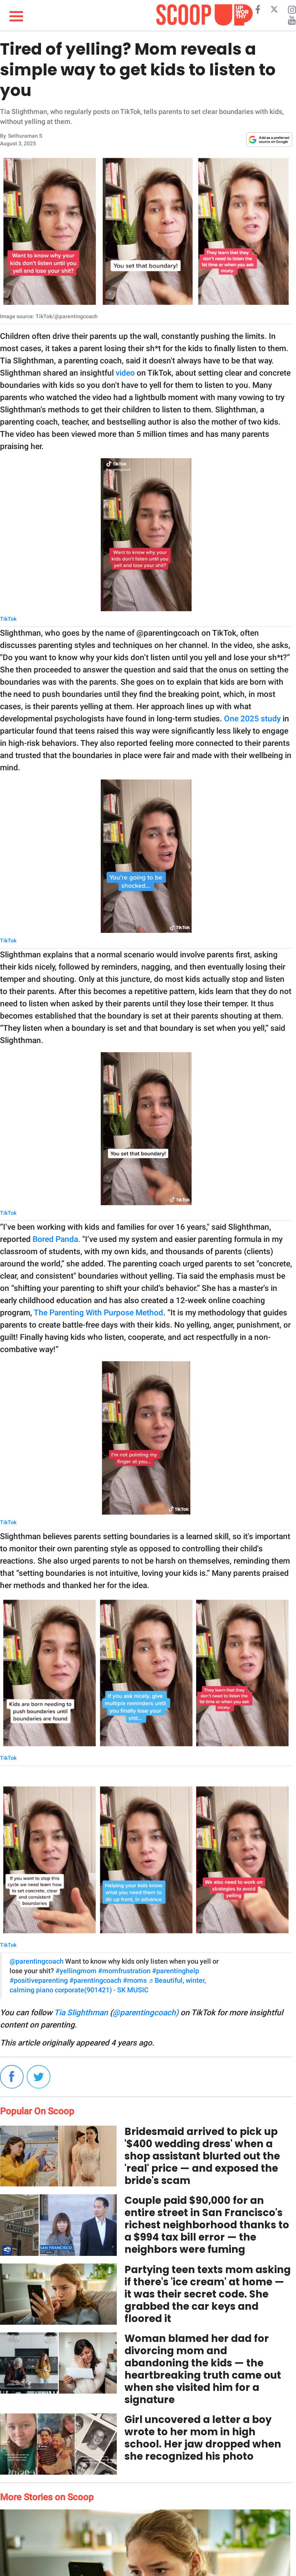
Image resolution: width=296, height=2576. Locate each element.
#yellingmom (76, 1971)
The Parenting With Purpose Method (98, 1312)
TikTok (8, 619)
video (125, 373)
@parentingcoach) (145, 2012)
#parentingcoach (95, 1980)
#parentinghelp (175, 1971)
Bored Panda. (56, 1239)
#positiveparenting (39, 1980)
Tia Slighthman (81, 2012)
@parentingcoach (37, 1961)
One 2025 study (252, 718)
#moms (135, 1980)
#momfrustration (124, 1971)
